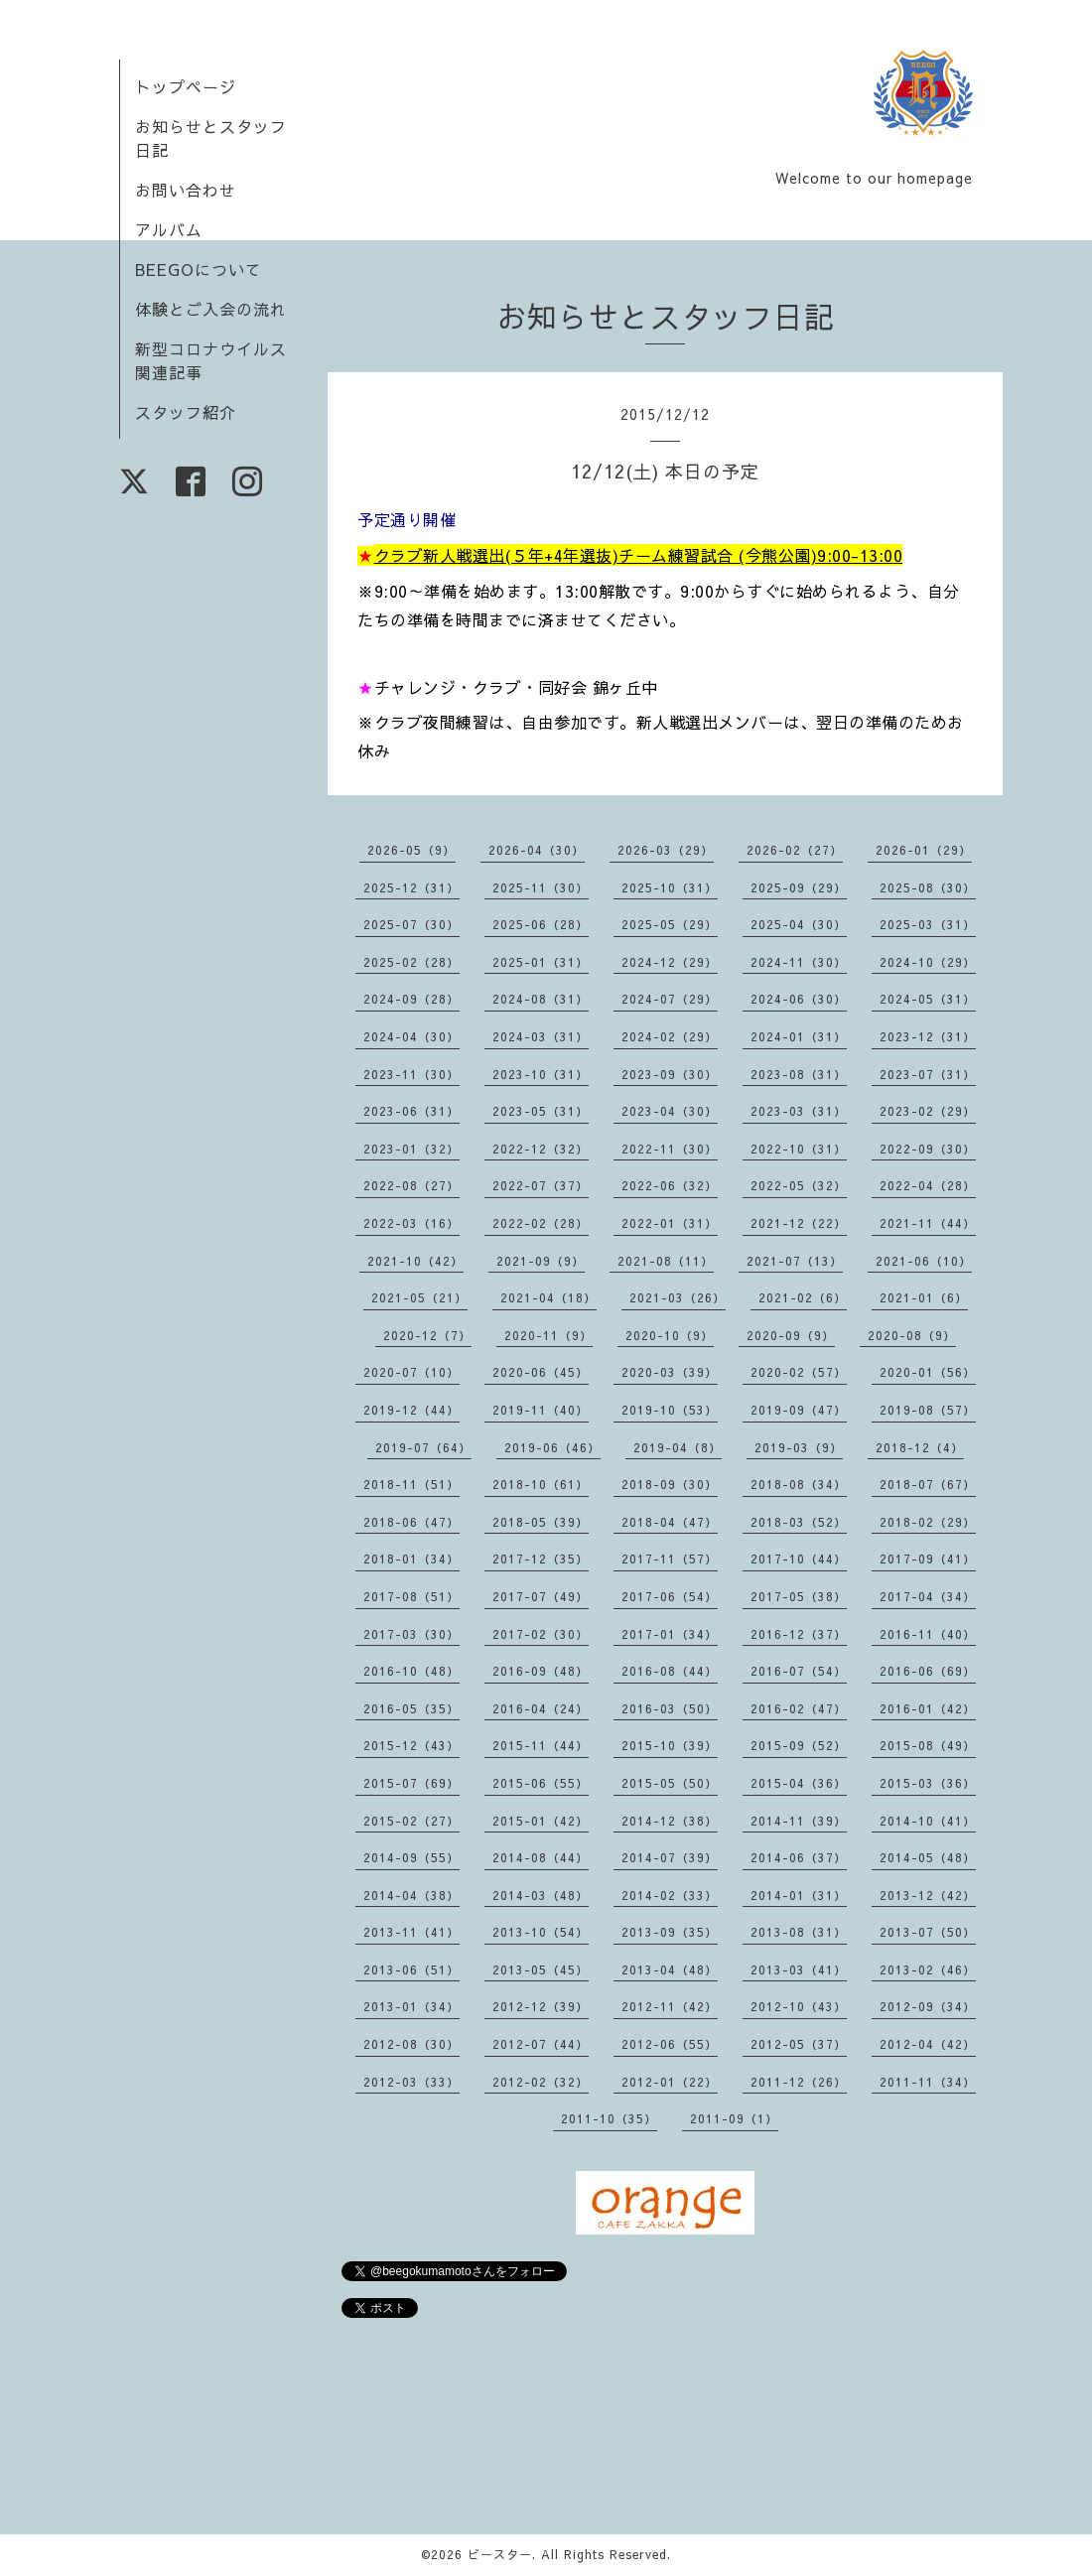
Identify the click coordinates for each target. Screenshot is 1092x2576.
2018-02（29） (928, 1522)
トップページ (185, 86)
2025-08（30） (928, 887)
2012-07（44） (540, 2044)
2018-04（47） (669, 1522)
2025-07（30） (411, 924)
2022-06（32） (669, 1185)
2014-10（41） (928, 1821)
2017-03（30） (411, 1634)
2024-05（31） (928, 999)
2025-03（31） (928, 924)
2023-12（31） (928, 1036)
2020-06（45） (540, 1372)
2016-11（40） (928, 1634)
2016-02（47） (799, 1708)
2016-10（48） (411, 1671)
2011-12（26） (799, 2082)
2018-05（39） (540, 1522)
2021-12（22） (799, 1223)
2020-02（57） (799, 1372)
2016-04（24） (540, 1708)
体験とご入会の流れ (211, 309)
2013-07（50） (928, 1932)
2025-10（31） (669, 887)
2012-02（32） (540, 2082)
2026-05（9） (411, 850)
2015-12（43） (411, 1745)
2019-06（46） (552, 1447)
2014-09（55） (411, 1857)
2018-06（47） (411, 1522)
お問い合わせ (185, 190)
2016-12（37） (799, 1634)
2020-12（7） (427, 1335)
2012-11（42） (669, 2006)
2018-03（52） (799, 1522)
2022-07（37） (540, 1185)
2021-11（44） (928, 1223)
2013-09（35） (669, 1932)
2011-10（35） (609, 2118)
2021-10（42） (415, 1261)
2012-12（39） (540, 2006)
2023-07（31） (928, 1074)
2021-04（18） (548, 1297)
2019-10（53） (669, 1410)
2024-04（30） (411, 1036)
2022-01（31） (669, 1223)
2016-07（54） (799, 1671)
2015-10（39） (669, 1745)
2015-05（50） (669, 1783)
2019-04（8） (677, 1447)
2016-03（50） (669, 1708)
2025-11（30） (540, 887)
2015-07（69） (411, 1783)
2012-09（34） (928, 2006)
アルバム (169, 229)
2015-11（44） (540, 1745)
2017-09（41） (928, 1558)
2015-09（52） (799, 1745)
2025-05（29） (669, 924)
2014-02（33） (669, 1895)
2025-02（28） (411, 962)
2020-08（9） (912, 1335)
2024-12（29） (669, 962)
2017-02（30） (540, 1634)
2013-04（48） (669, 1969)
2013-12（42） (928, 1895)
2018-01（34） (411, 1558)
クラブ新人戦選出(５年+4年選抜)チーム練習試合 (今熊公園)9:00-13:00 (638, 555)
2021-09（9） (540, 1261)
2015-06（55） (540, 1783)
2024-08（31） (540, 999)
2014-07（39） (669, 1857)
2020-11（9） (548, 1335)
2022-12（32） (540, 1148)
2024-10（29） (928, 962)
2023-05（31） (540, 1111)
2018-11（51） (411, 1484)
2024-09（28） (411, 999)
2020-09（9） (791, 1335)
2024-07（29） (669, 999)
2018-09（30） (669, 1484)
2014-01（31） (799, 1895)
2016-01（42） (928, 1708)
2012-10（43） (799, 2006)
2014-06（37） (799, 1857)
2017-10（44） (799, 1558)
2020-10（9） (669, 1335)
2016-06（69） (928, 1671)
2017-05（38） (799, 1596)
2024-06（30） (799, 999)
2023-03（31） (799, 1111)
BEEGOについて (198, 269)
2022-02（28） (540, 1223)
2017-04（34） (928, 1596)
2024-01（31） (799, 1036)
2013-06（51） (411, 1969)
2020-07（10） (411, 1372)
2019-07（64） (423, 1447)
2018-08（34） (799, 1484)
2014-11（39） (799, 1821)
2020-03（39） (669, 1372)
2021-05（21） (419, 1297)
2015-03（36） (928, 1783)
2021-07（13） (795, 1261)
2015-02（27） (411, 1821)
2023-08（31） (799, 1074)
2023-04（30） (669, 1111)
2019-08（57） (928, 1410)
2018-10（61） (540, 1484)
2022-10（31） (799, 1148)
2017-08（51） (411, 1596)
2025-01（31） (540, 962)
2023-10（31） (540, 1074)
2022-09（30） (928, 1148)
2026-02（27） (795, 850)
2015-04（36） (799, 1783)
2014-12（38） (669, 1821)
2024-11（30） (799, 962)
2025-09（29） (799, 887)
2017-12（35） (540, 1558)
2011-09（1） (734, 2118)
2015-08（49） (928, 1745)
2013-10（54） (540, 1932)
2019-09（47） (799, 1410)
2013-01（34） (411, 2006)
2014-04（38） (411, 1895)
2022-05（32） (799, 1185)
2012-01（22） (669, 2082)
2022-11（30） (669, 1148)
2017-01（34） (669, 1634)
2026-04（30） (536, 850)
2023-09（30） (669, 1074)
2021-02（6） (802, 1297)
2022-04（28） (928, 1185)
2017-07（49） (540, 1596)
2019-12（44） (411, 1410)
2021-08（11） (665, 1261)
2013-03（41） (799, 1969)
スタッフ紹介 (185, 412)
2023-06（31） (411, 1111)
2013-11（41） (411, 1932)
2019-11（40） (540, 1410)
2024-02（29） (669, 1036)
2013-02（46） (928, 1969)
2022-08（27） (411, 1185)
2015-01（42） (540, 1821)
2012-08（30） (411, 2044)
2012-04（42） (928, 2044)
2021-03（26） (677, 1297)
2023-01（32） (411, 1148)
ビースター (500, 2554)
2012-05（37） (799, 2044)
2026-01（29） (924, 850)
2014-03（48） (540, 1895)
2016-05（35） (411, 1708)
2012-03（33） (411, 2082)
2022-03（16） (411, 1223)
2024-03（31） (540, 1036)
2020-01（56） (928, 1372)
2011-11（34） (928, 2082)
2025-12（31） (411, 887)
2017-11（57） (669, 1558)
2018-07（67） (928, 1484)
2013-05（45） (540, 1969)
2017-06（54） (669, 1596)
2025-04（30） (799, 924)
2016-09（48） (540, 1671)
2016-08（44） (669, 1671)
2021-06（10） (924, 1261)
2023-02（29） (928, 1111)
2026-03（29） (665, 850)
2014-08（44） (540, 1857)
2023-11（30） (411, 1074)
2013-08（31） (799, 1932)
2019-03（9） (798, 1447)
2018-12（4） (920, 1447)
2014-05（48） (928, 1857)
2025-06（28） (540, 924)
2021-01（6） (924, 1297)
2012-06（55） (669, 2044)
